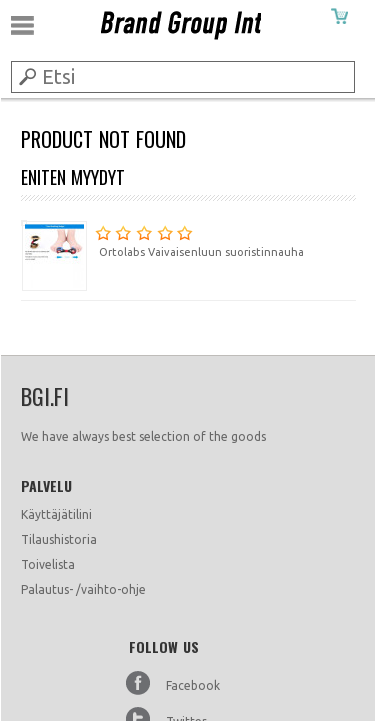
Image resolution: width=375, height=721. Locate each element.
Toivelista (48, 564)
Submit (26, 76)
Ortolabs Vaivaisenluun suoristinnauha (162, 239)
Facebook (193, 685)
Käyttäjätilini (56, 514)
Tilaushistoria (59, 539)
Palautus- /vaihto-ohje (83, 589)
